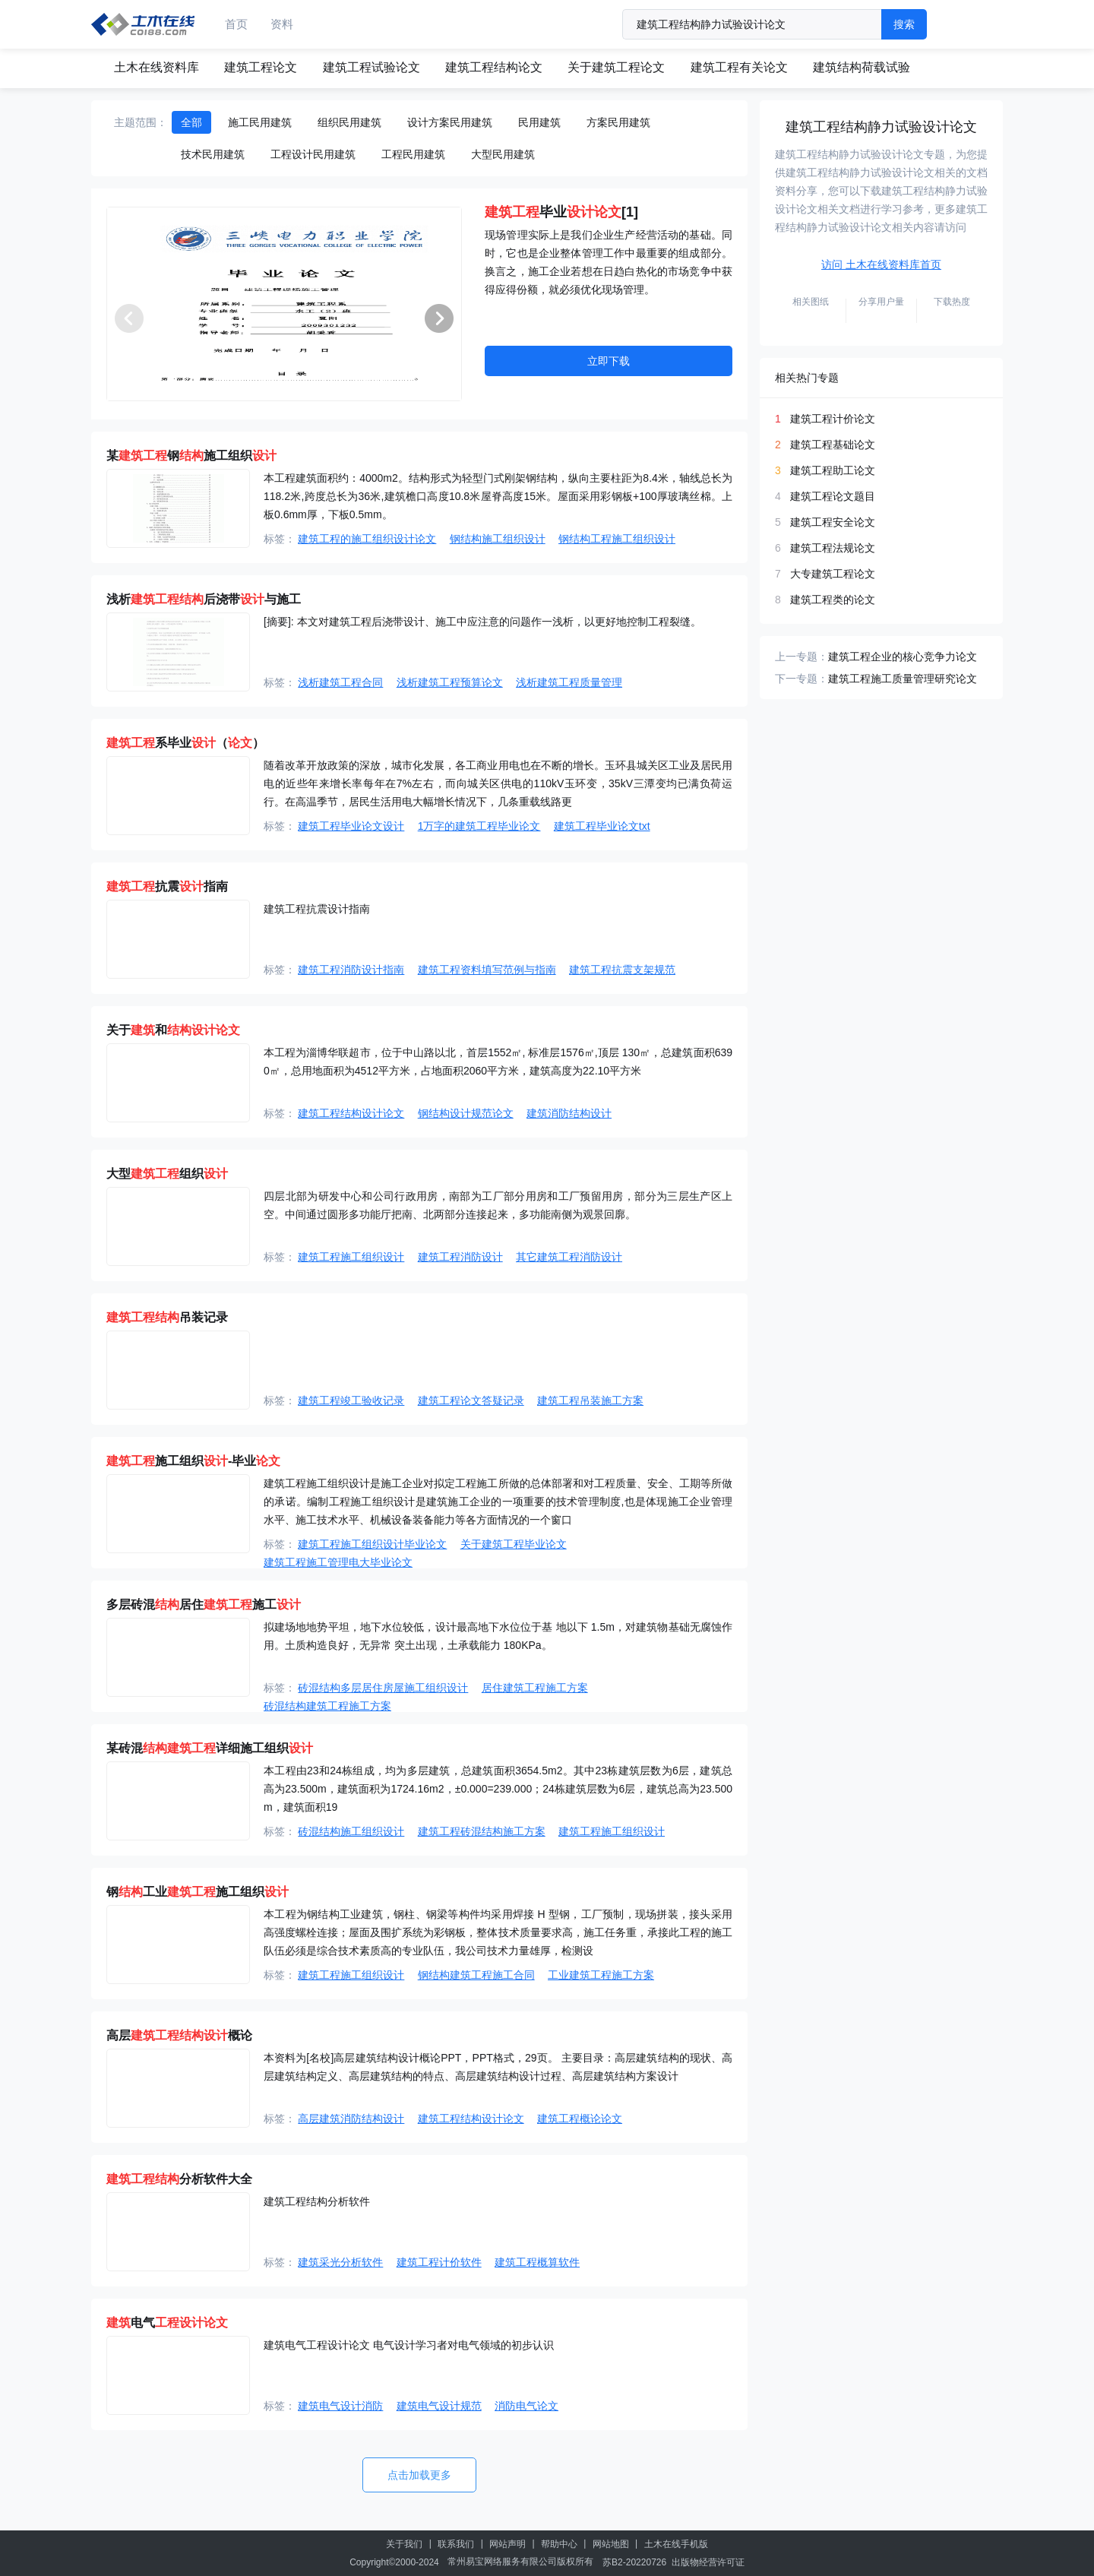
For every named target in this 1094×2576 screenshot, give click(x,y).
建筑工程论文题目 (832, 496)
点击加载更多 (419, 2475)
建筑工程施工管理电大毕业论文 (338, 1562)
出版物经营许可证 (708, 2562)
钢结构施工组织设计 (497, 539)
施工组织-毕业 (193, 1460)
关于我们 (404, 2544)
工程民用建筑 (413, 154)
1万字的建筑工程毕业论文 (479, 826)
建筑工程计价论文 (832, 419)
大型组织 (167, 1173)
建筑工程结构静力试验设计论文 (881, 126)
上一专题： (801, 656)
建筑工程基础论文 (832, 444)
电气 (167, 2322)
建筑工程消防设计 (460, 1257)
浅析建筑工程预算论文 (450, 682)
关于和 (173, 1030)
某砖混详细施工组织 (209, 1748)
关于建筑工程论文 (616, 67)
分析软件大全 (179, 2179)
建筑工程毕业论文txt (602, 826)
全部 (191, 122)
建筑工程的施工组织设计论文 (367, 539)
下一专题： (801, 678)
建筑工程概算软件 (537, 2262)
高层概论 (179, 2035)
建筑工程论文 (260, 67)
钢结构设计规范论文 (466, 1113)
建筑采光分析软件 (340, 2262)
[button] (439, 318)
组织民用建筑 (349, 122)
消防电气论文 (526, 2406)
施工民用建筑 (260, 122)
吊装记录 (167, 1317)
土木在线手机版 (676, 2544)
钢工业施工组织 (197, 1891)
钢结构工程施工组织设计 (616, 539)
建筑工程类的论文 (832, 599)
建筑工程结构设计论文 (351, 1113)
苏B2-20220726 (634, 2562)
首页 (236, 23)
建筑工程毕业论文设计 (351, 826)
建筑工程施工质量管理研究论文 (902, 678)
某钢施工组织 (191, 455)
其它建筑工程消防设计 (569, 1257)
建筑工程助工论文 (832, 470)
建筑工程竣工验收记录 (351, 1400)
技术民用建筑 (213, 154)
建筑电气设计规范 (439, 2406)
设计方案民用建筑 (449, 122)
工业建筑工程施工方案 (601, 1975)
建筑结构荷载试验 (861, 67)
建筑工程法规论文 (832, 548)
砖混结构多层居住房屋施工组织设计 (383, 1688)
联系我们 (456, 2544)
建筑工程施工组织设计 (351, 1257)
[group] (284, 303)
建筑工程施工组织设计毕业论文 (372, 1544)
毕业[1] (561, 212)
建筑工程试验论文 (371, 67)
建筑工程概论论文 (579, 2118)
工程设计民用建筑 (313, 154)
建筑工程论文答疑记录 (471, 1400)
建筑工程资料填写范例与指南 (487, 970)
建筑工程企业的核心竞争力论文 (902, 656)
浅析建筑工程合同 (340, 682)
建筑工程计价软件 (439, 2262)
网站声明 (507, 2544)
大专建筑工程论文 (832, 574)
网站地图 (611, 2544)
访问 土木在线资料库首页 (881, 264)
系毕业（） (185, 742)
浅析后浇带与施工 (203, 599)
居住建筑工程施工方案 (535, 1688)
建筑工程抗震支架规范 (622, 970)
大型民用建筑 (503, 154)
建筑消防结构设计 (569, 1113)
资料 (281, 23)
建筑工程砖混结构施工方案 (481, 1831)
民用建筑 (539, 122)
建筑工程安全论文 (832, 522)
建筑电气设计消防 (340, 2406)
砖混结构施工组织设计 (351, 1831)
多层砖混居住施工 (203, 1604)
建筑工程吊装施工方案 (590, 1400)
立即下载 (608, 361)
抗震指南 (167, 886)
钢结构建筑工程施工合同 (476, 1975)
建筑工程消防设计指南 (351, 970)
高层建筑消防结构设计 (351, 2118)
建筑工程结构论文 (493, 67)
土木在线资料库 (156, 67)
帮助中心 (559, 2544)
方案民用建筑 (618, 122)
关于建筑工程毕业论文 (513, 1544)
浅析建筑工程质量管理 (569, 682)
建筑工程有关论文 (739, 67)
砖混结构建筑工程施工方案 (327, 1706)
